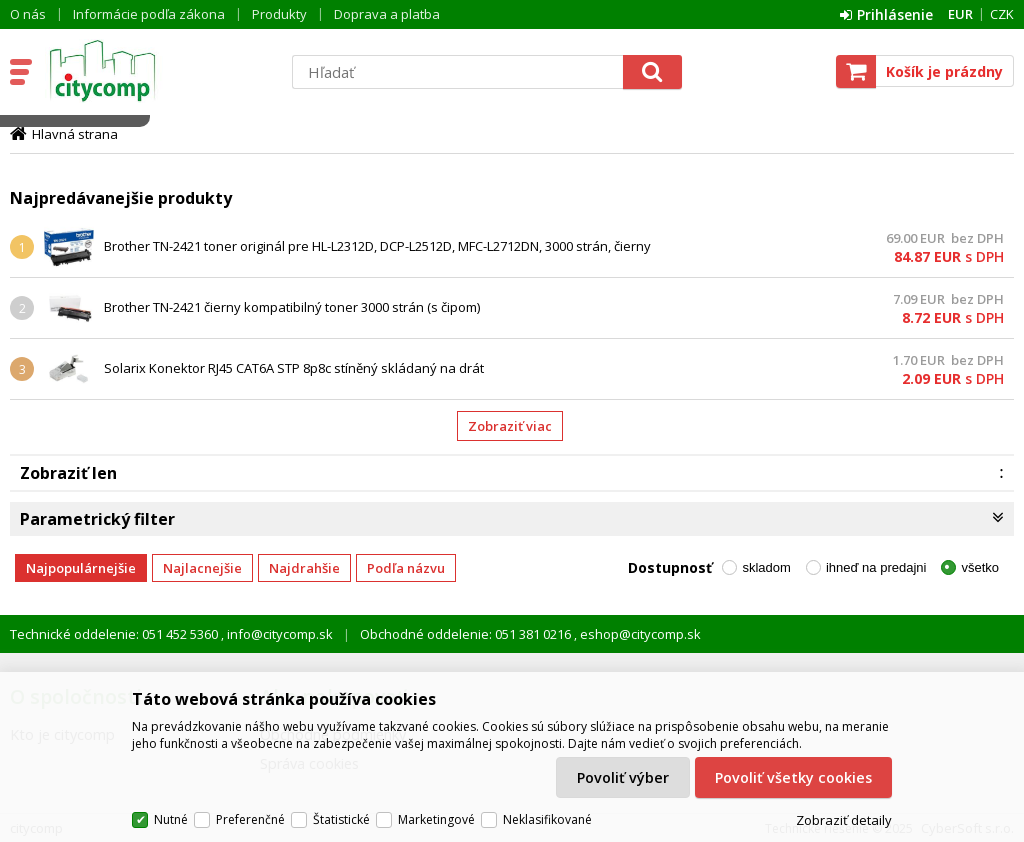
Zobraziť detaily (844, 820)
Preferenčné (250, 819)
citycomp (157, 71)
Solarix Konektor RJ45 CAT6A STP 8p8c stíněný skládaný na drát (294, 368)
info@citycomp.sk (278, 634)
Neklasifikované (547, 819)
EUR (960, 14)
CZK (1002, 14)
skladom (766, 567)
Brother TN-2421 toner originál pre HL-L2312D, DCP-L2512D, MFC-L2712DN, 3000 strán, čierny (377, 246)
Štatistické (341, 819)
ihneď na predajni (876, 567)
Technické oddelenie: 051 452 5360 (115, 634)
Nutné (171, 819)
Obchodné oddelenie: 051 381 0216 (467, 634)
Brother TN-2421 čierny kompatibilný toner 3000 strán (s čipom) (292, 307)
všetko (980, 567)
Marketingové (436, 819)
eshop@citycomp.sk (639, 634)
